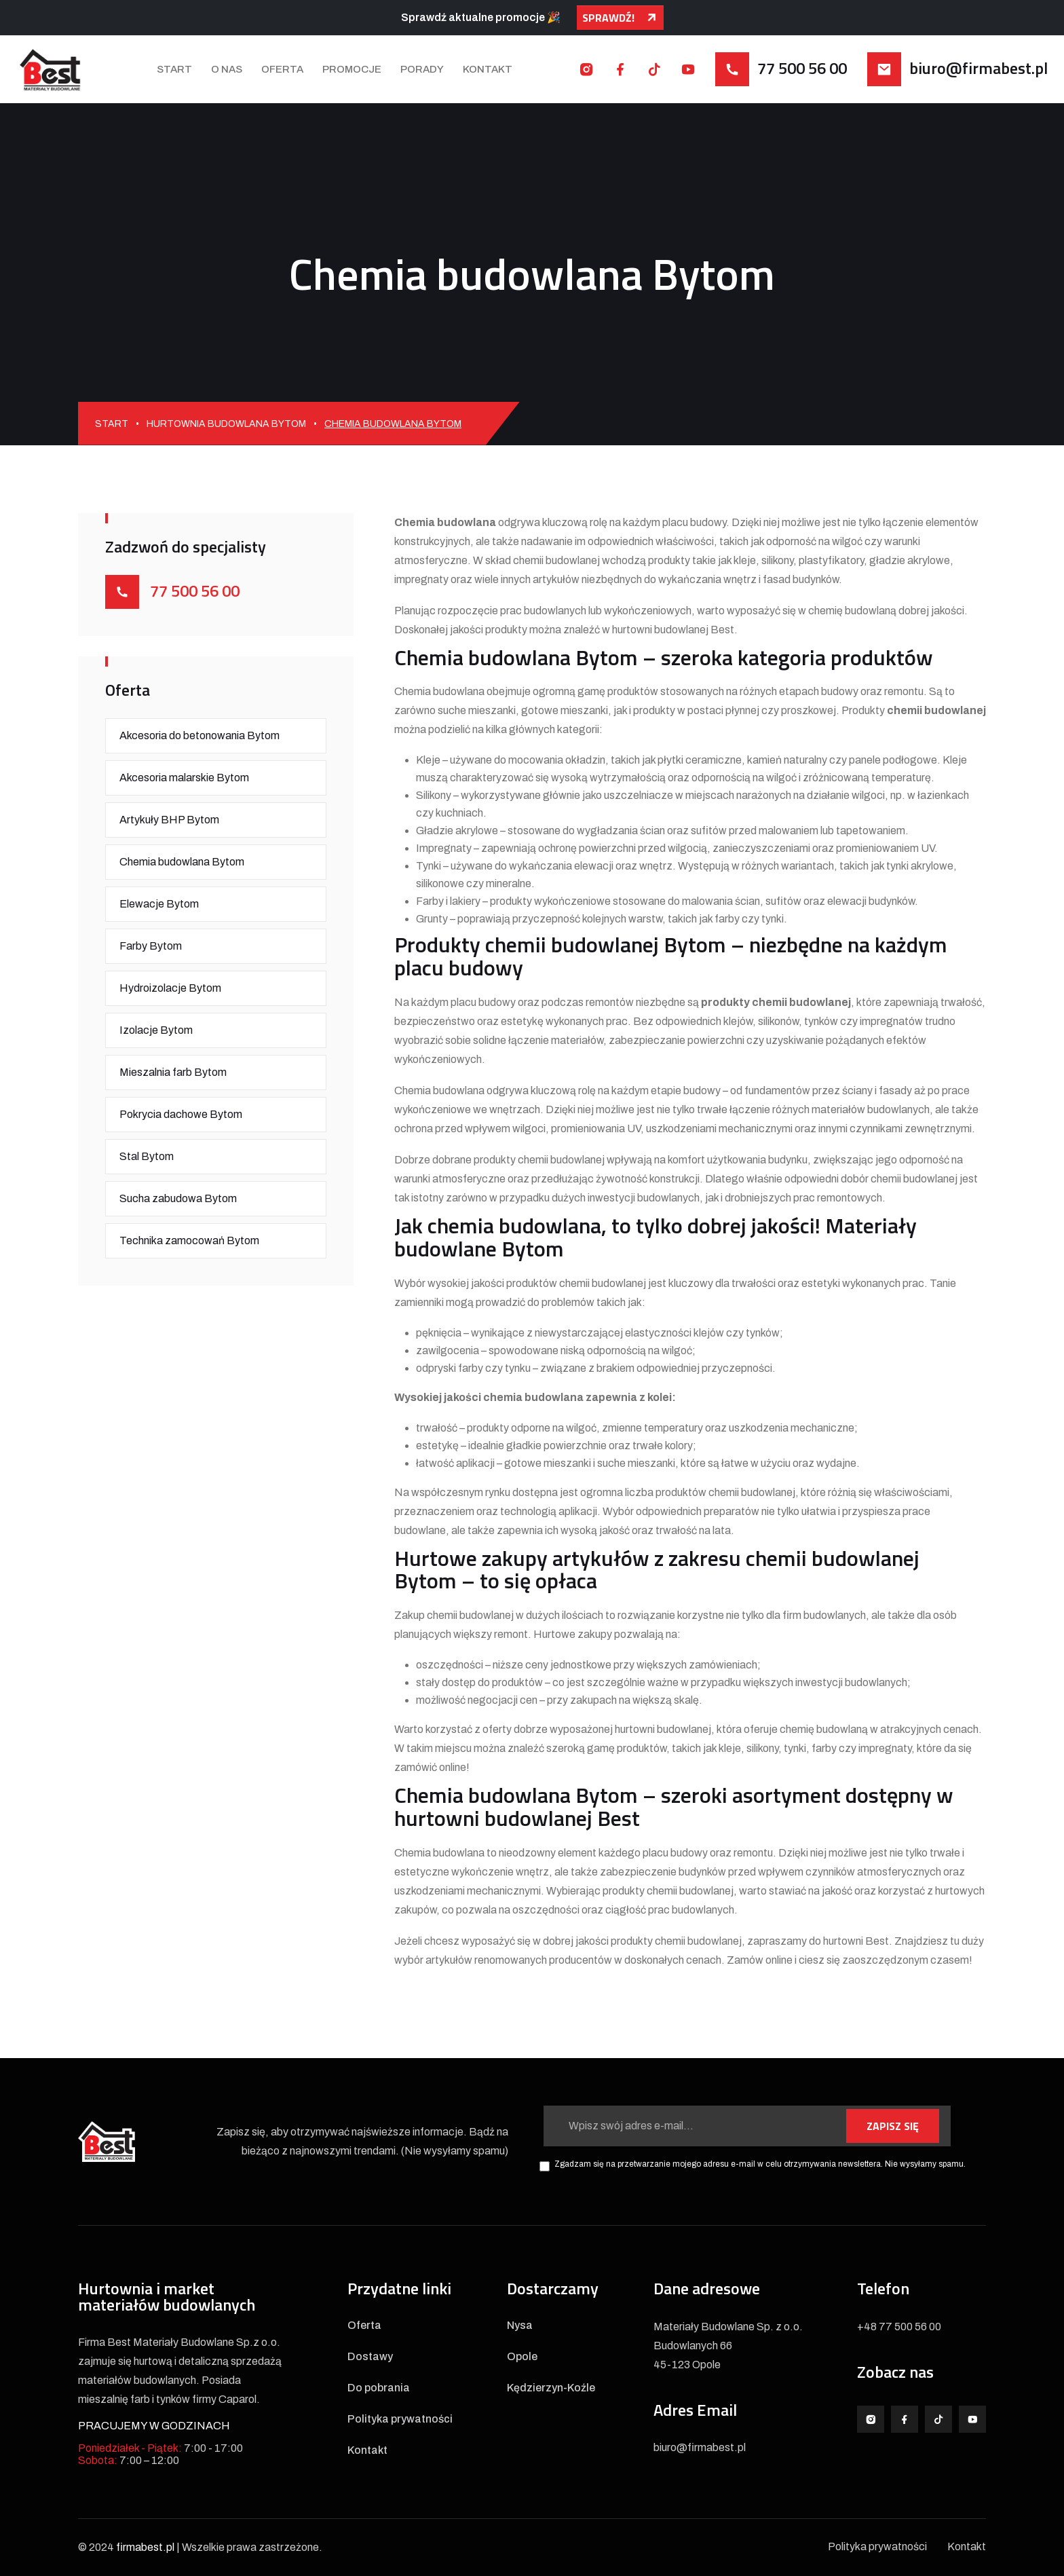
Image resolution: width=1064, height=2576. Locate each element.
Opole (522, 2356)
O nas (226, 69)
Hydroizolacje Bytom (170, 988)
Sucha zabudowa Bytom (178, 1198)
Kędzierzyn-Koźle (551, 2388)
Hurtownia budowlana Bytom (226, 424)
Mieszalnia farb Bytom (173, 1072)
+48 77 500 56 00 (899, 2326)
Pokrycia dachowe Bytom (180, 1114)
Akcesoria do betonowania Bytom (199, 735)
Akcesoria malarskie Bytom (184, 777)
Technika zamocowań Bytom (189, 1240)
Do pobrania (378, 2388)
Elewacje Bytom (159, 904)
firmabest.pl (145, 2547)
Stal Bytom (146, 1156)
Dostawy (370, 2356)
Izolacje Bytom (156, 1030)
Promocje (351, 69)
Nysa (520, 2325)
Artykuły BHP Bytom (169, 819)
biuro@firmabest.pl (978, 68)
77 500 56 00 (802, 68)
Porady (422, 69)
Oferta (282, 69)
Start (174, 69)
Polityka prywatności (400, 2419)
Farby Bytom (150, 946)
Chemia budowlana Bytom (181, 861)
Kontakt (487, 69)
